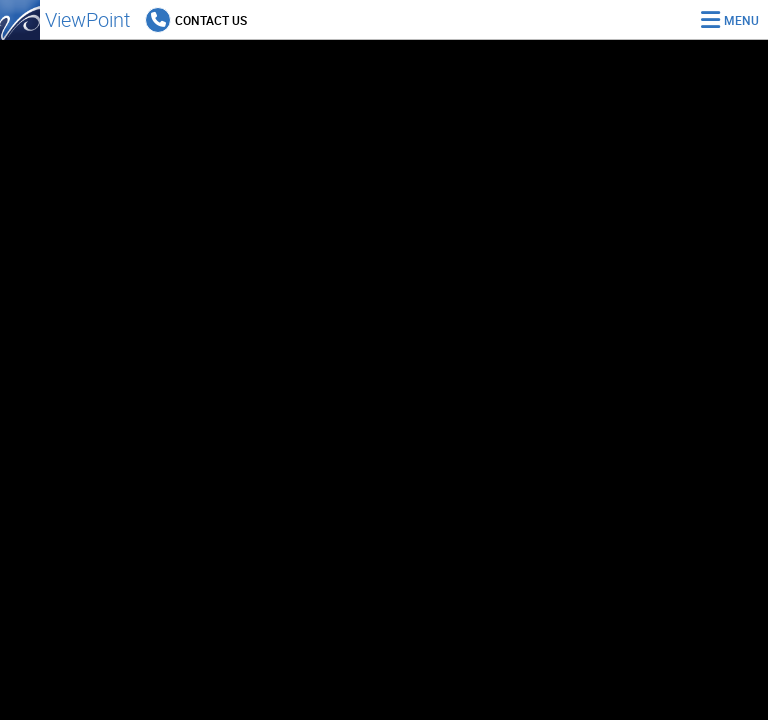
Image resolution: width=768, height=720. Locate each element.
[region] (384, 380)
